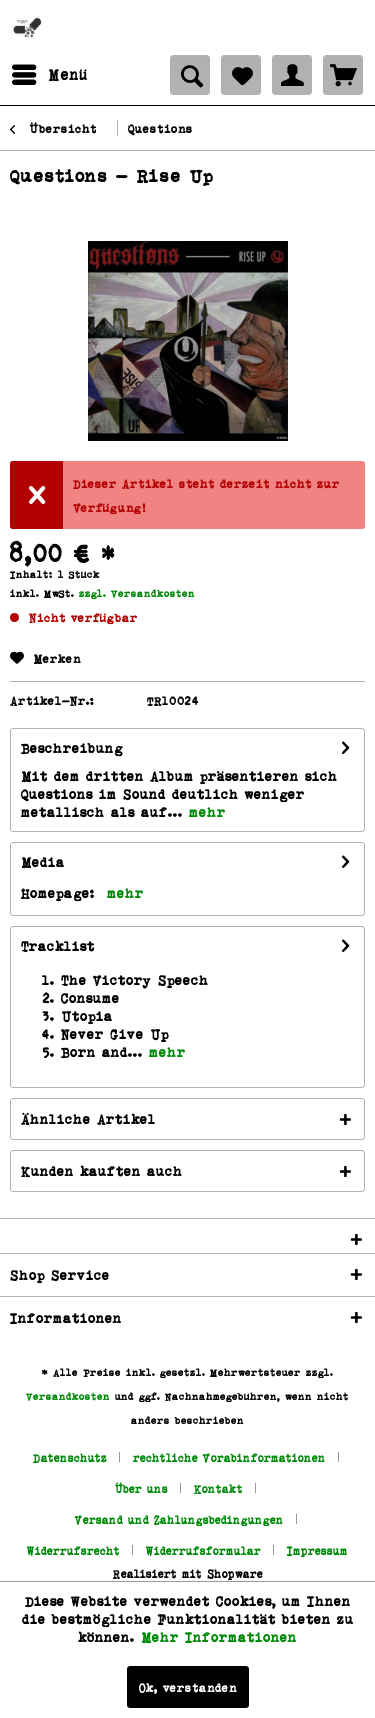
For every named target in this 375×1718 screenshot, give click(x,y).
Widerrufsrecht (73, 1550)
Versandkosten (68, 1396)
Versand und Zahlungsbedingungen (179, 1519)
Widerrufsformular (203, 1550)
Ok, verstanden (188, 1687)
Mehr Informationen (219, 1636)
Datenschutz (70, 1457)
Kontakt (218, 1488)
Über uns (141, 1488)
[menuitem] (49, 75)
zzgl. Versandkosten (137, 593)
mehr (204, 811)
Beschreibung (72, 747)
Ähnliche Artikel (88, 1118)
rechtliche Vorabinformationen (229, 1457)
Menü (50, 71)
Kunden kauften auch (102, 1170)
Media (43, 861)
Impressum (317, 1550)
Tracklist (58, 945)
